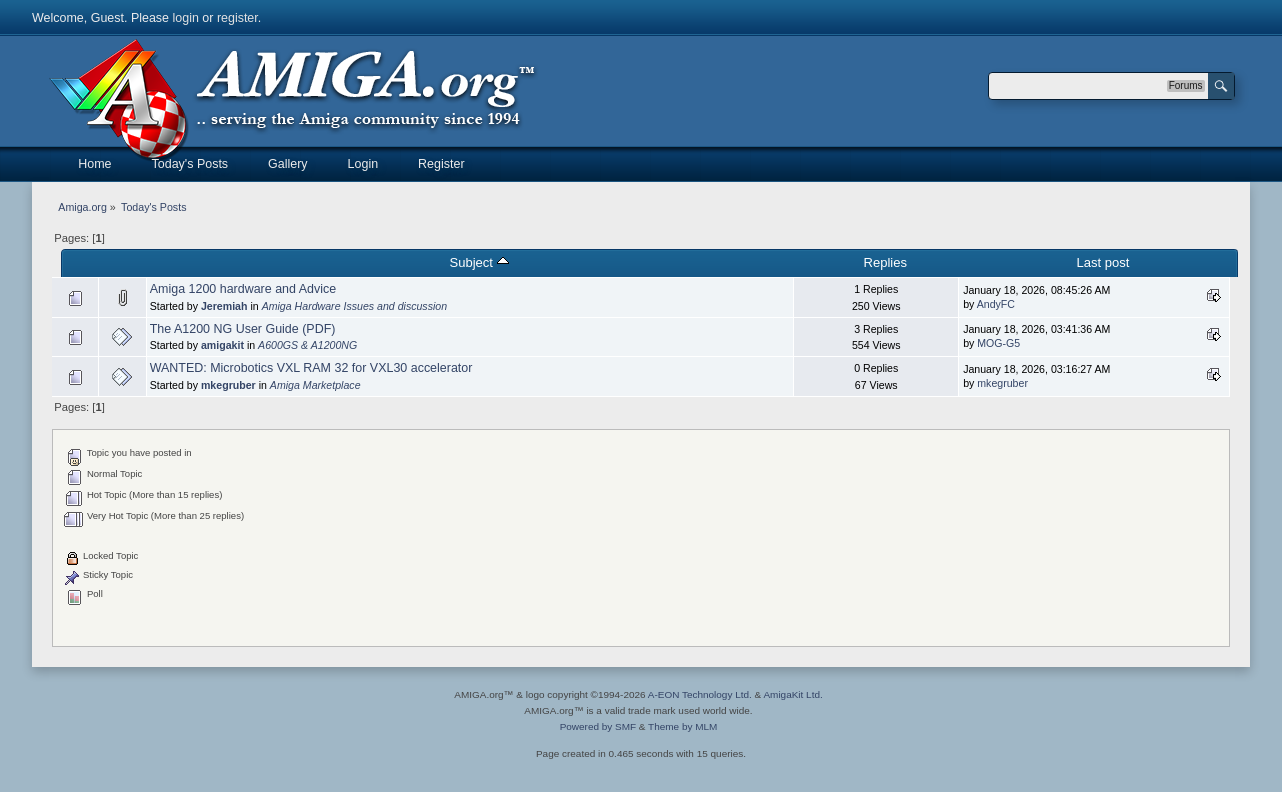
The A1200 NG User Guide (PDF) (243, 329)
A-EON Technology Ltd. (700, 694)
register (237, 18)
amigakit (222, 345)
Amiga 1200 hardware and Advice (243, 289)
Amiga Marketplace (315, 385)
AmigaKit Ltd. (792, 694)
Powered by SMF (598, 726)
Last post (1103, 262)
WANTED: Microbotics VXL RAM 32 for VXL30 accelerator (311, 368)
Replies (884, 262)
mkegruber (228, 385)
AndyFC (996, 304)
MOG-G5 (998, 343)
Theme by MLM (682, 726)
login (186, 18)
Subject (478, 262)
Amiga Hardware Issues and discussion (354, 306)
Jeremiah (224, 306)
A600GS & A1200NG (307, 345)
